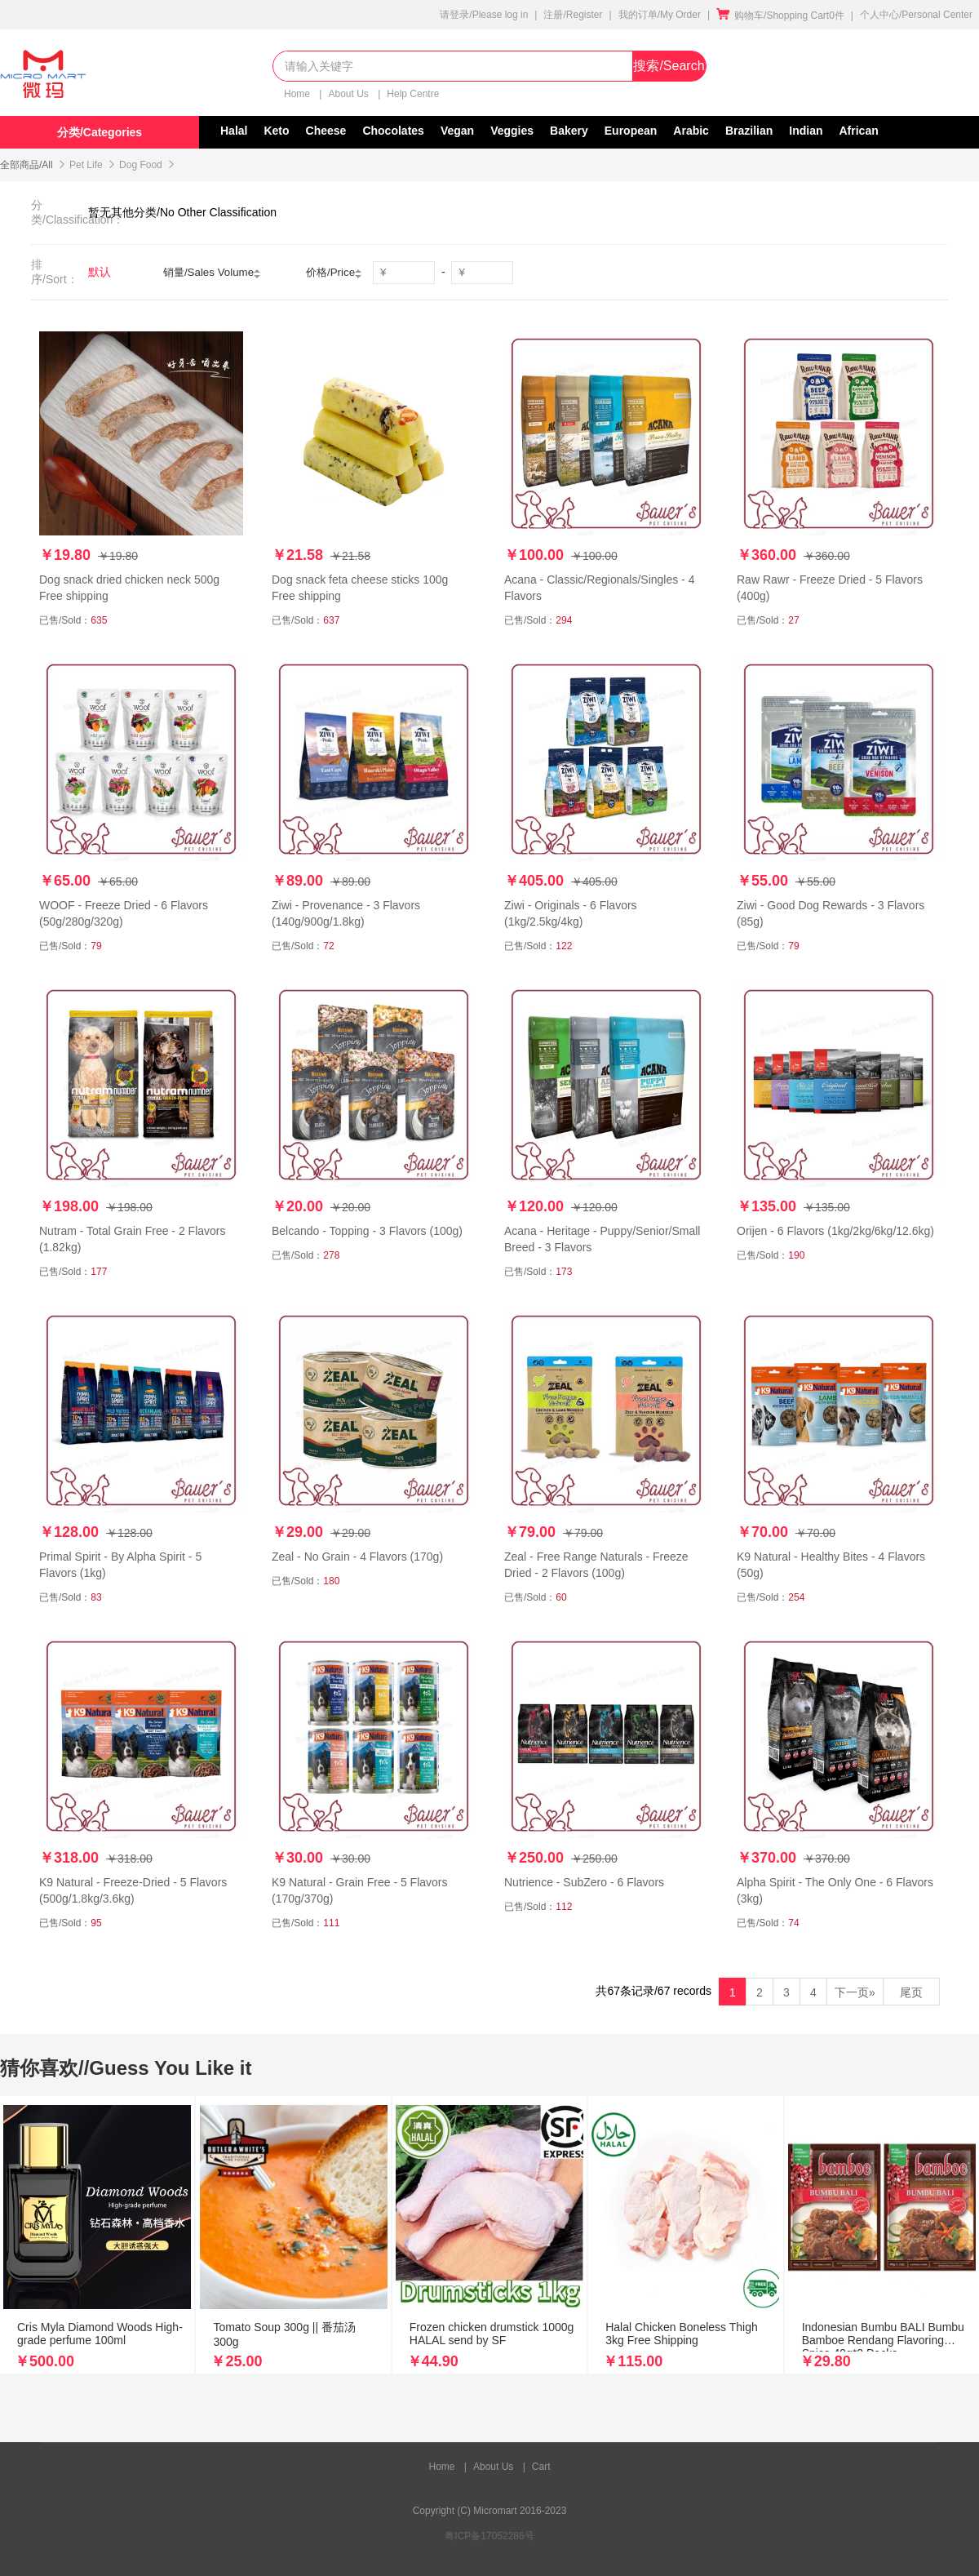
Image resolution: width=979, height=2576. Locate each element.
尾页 (911, 1992)
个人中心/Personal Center (916, 14)
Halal (233, 130)
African (859, 130)
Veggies (512, 130)
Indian (805, 130)
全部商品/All (26, 165)
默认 (99, 271)
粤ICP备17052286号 (489, 2536)
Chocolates (392, 130)
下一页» (855, 1992)
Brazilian (749, 130)
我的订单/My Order (659, 14)
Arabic (691, 130)
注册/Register (572, 14)
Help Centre (413, 94)
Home (298, 94)
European (631, 130)
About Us (349, 94)
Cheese (326, 130)
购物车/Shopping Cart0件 (780, 15)
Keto (276, 130)
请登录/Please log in (484, 14)
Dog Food (140, 165)
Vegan (457, 130)
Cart (541, 2466)
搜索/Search (668, 66)
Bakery (569, 130)
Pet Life (86, 165)
